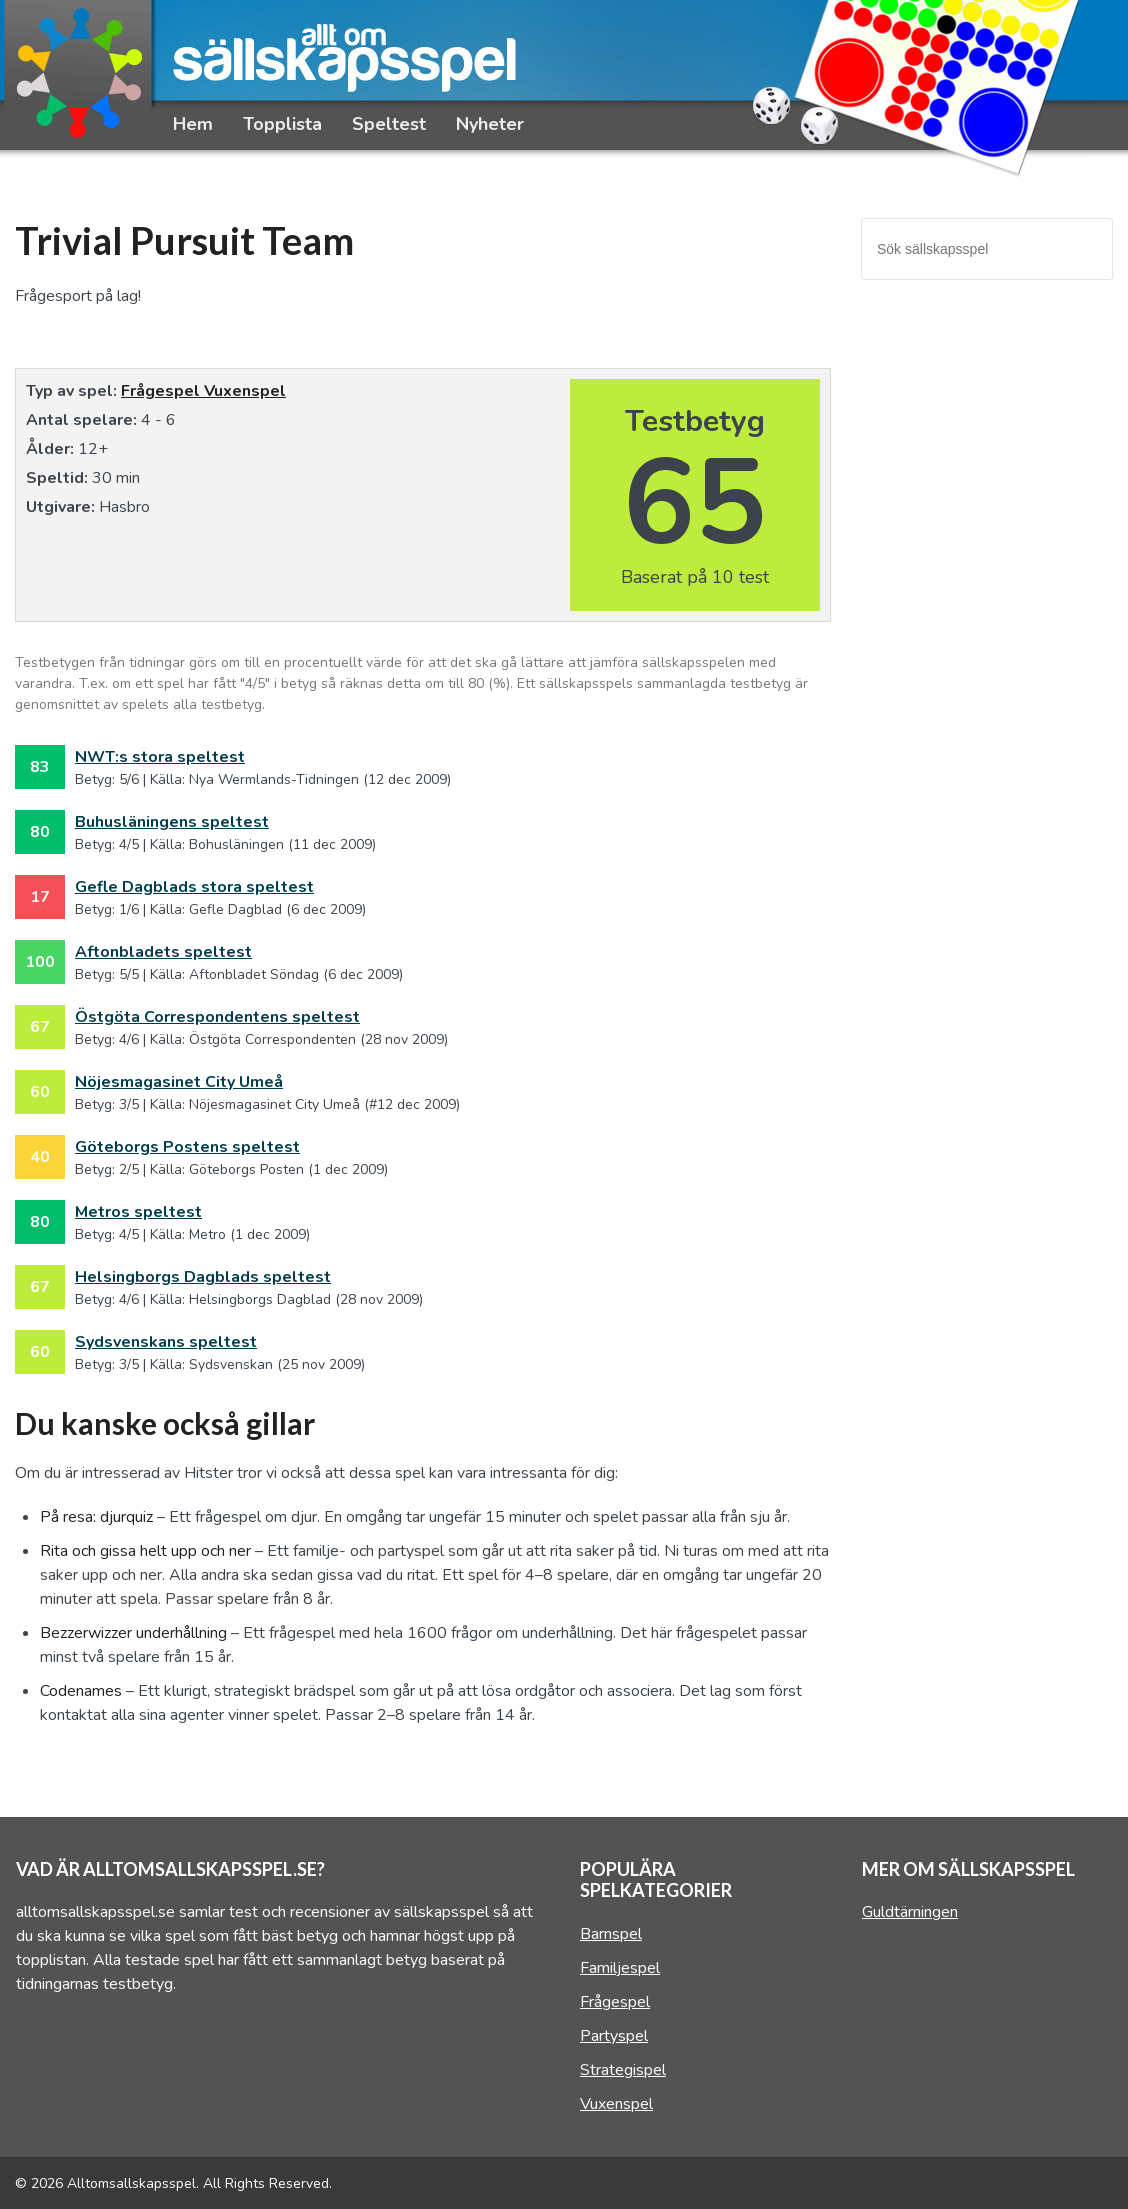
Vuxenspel (245, 391)
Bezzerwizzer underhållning (133, 1633)
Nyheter (490, 124)
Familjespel (620, 1968)
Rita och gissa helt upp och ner (145, 1551)
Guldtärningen (910, 1912)
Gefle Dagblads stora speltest (194, 887)
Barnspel (611, 1934)
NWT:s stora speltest (160, 757)
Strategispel (623, 2070)
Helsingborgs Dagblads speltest (203, 1277)
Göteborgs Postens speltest (187, 1147)
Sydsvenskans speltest (166, 1342)
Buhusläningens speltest (172, 822)
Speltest (389, 124)
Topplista (282, 124)
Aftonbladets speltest (163, 952)
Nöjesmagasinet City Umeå (179, 1082)
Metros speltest (138, 1212)
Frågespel (162, 391)
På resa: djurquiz (96, 1517)
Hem (193, 124)
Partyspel (614, 2036)
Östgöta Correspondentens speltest (217, 1017)
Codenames (81, 1691)
